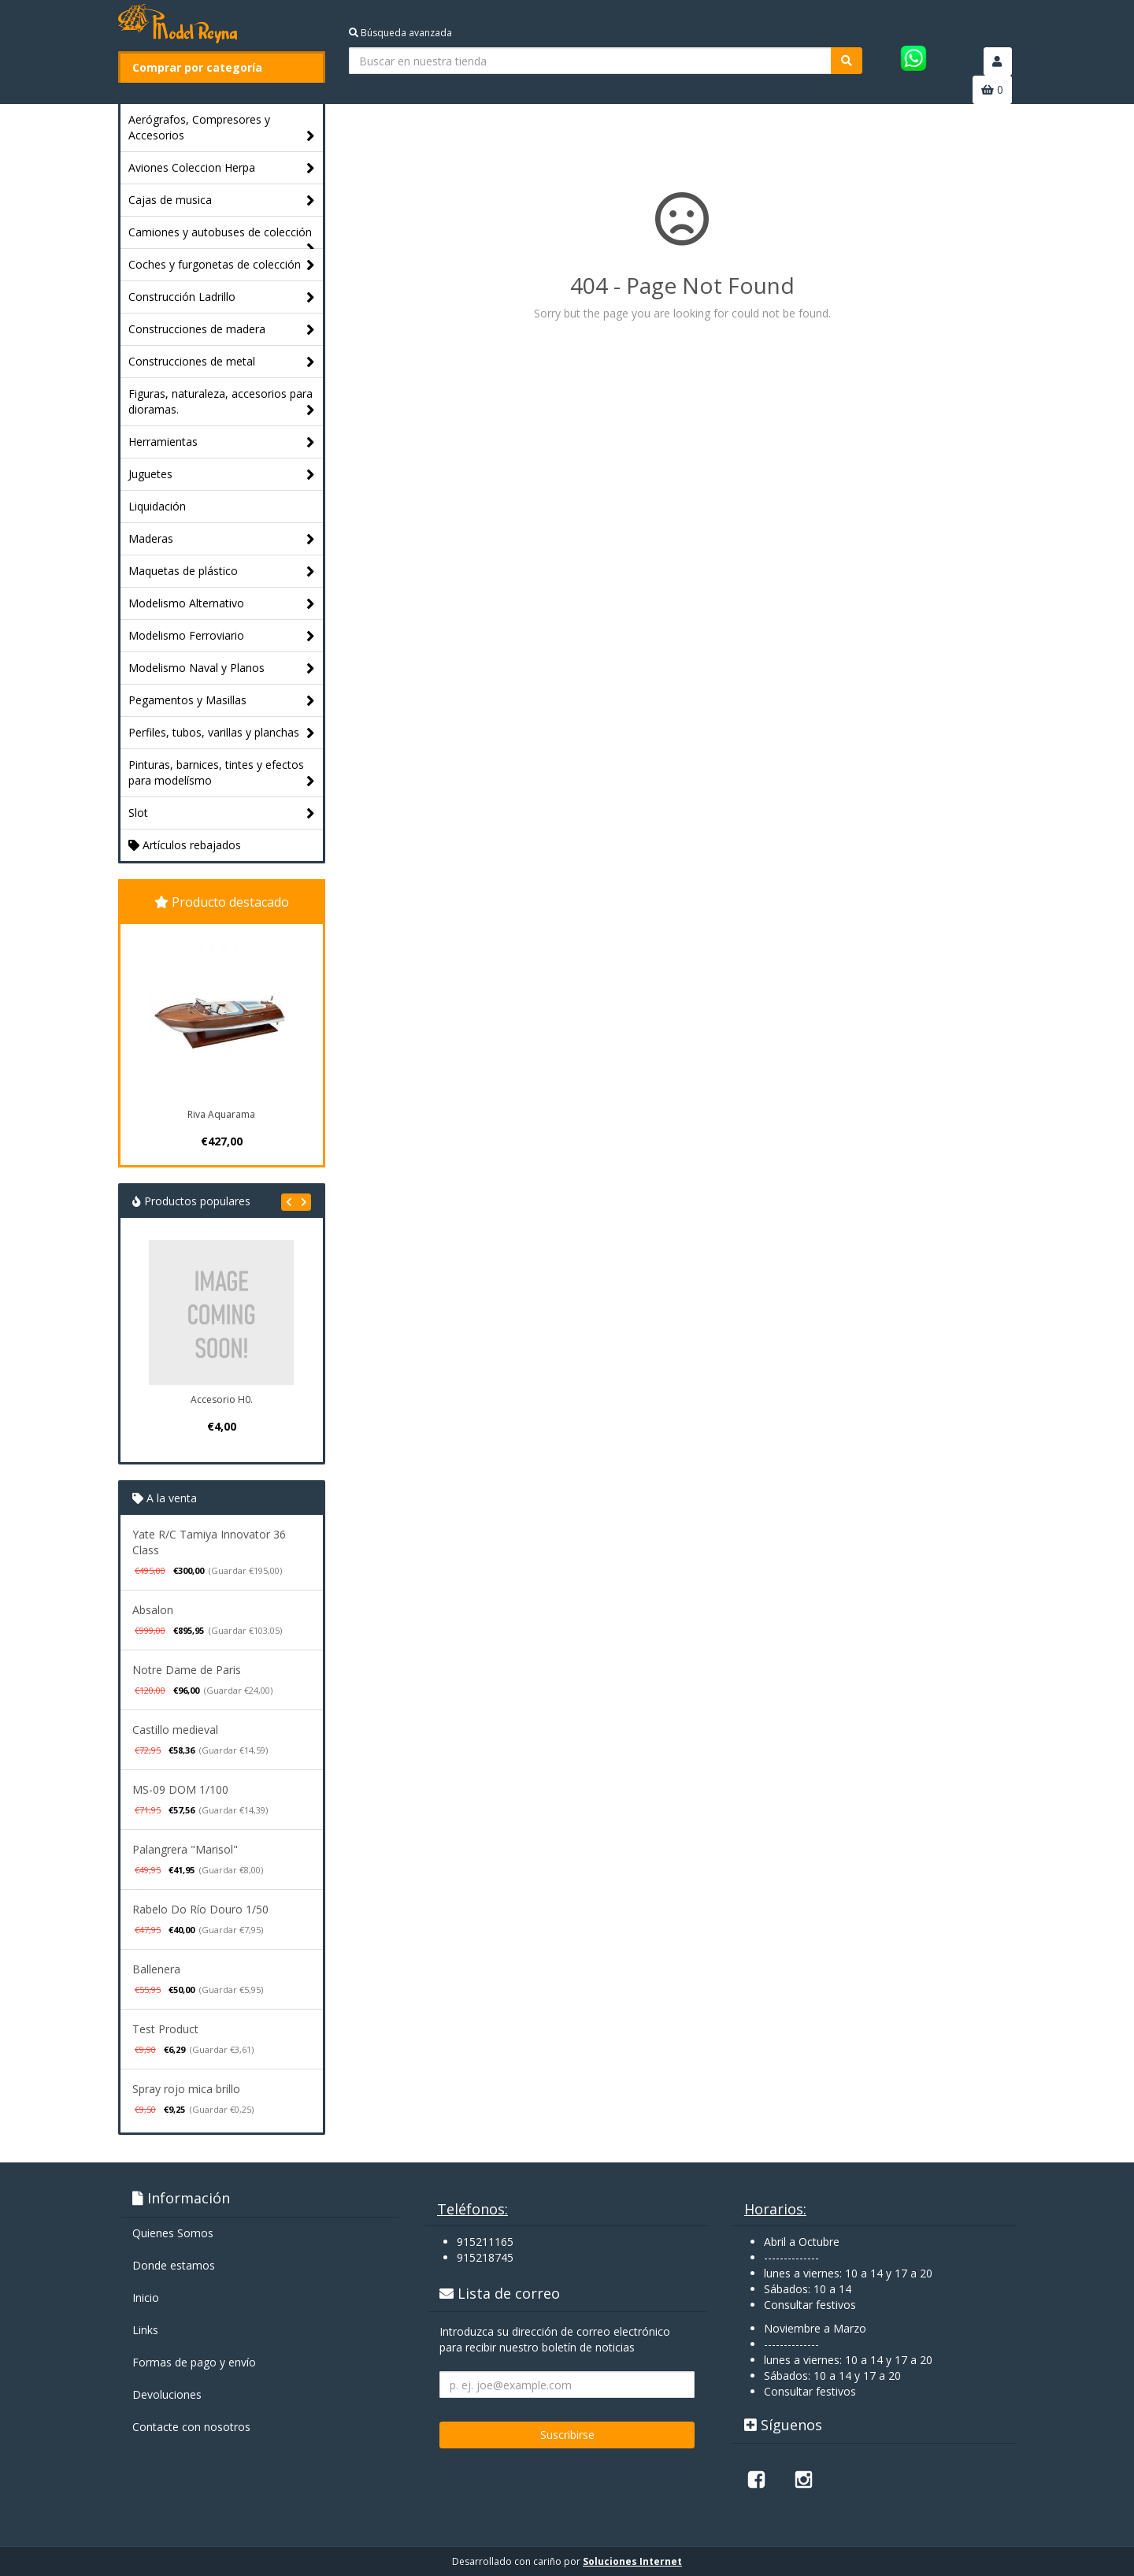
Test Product (165, 2028)
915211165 (485, 2241)
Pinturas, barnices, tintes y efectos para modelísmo (221, 773)
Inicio (145, 2297)
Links (145, 2329)
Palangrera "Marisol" (185, 1849)
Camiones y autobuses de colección (221, 236)
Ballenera (156, 1969)
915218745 (485, 2257)
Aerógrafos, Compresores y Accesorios (221, 128)
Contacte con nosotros (191, 2426)
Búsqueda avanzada (400, 32)
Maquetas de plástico (221, 571)
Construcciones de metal (221, 362)
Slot (221, 813)
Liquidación (157, 506)
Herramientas (221, 442)
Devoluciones (167, 2394)
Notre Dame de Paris (186, 1669)
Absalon (152, 1609)
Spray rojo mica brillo (186, 2088)
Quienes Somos (172, 2232)
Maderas (221, 539)
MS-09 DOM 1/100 (180, 1789)
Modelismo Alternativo (221, 604)
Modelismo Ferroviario (221, 636)
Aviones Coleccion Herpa (221, 168)
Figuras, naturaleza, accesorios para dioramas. (221, 402)
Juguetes (221, 474)
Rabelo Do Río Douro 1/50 (200, 1909)
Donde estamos (173, 2265)
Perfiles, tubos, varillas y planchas (221, 733)
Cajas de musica (221, 200)
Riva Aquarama (221, 1114)
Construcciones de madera (221, 329)
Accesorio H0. (222, 1399)
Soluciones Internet (632, 2561)
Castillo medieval (175, 1729)
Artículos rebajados (184, 844)
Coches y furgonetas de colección (221, 265)
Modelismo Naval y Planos (221, 668)
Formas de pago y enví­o (194, 2362)
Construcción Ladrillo (221, 297)
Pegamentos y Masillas (221, 700)
